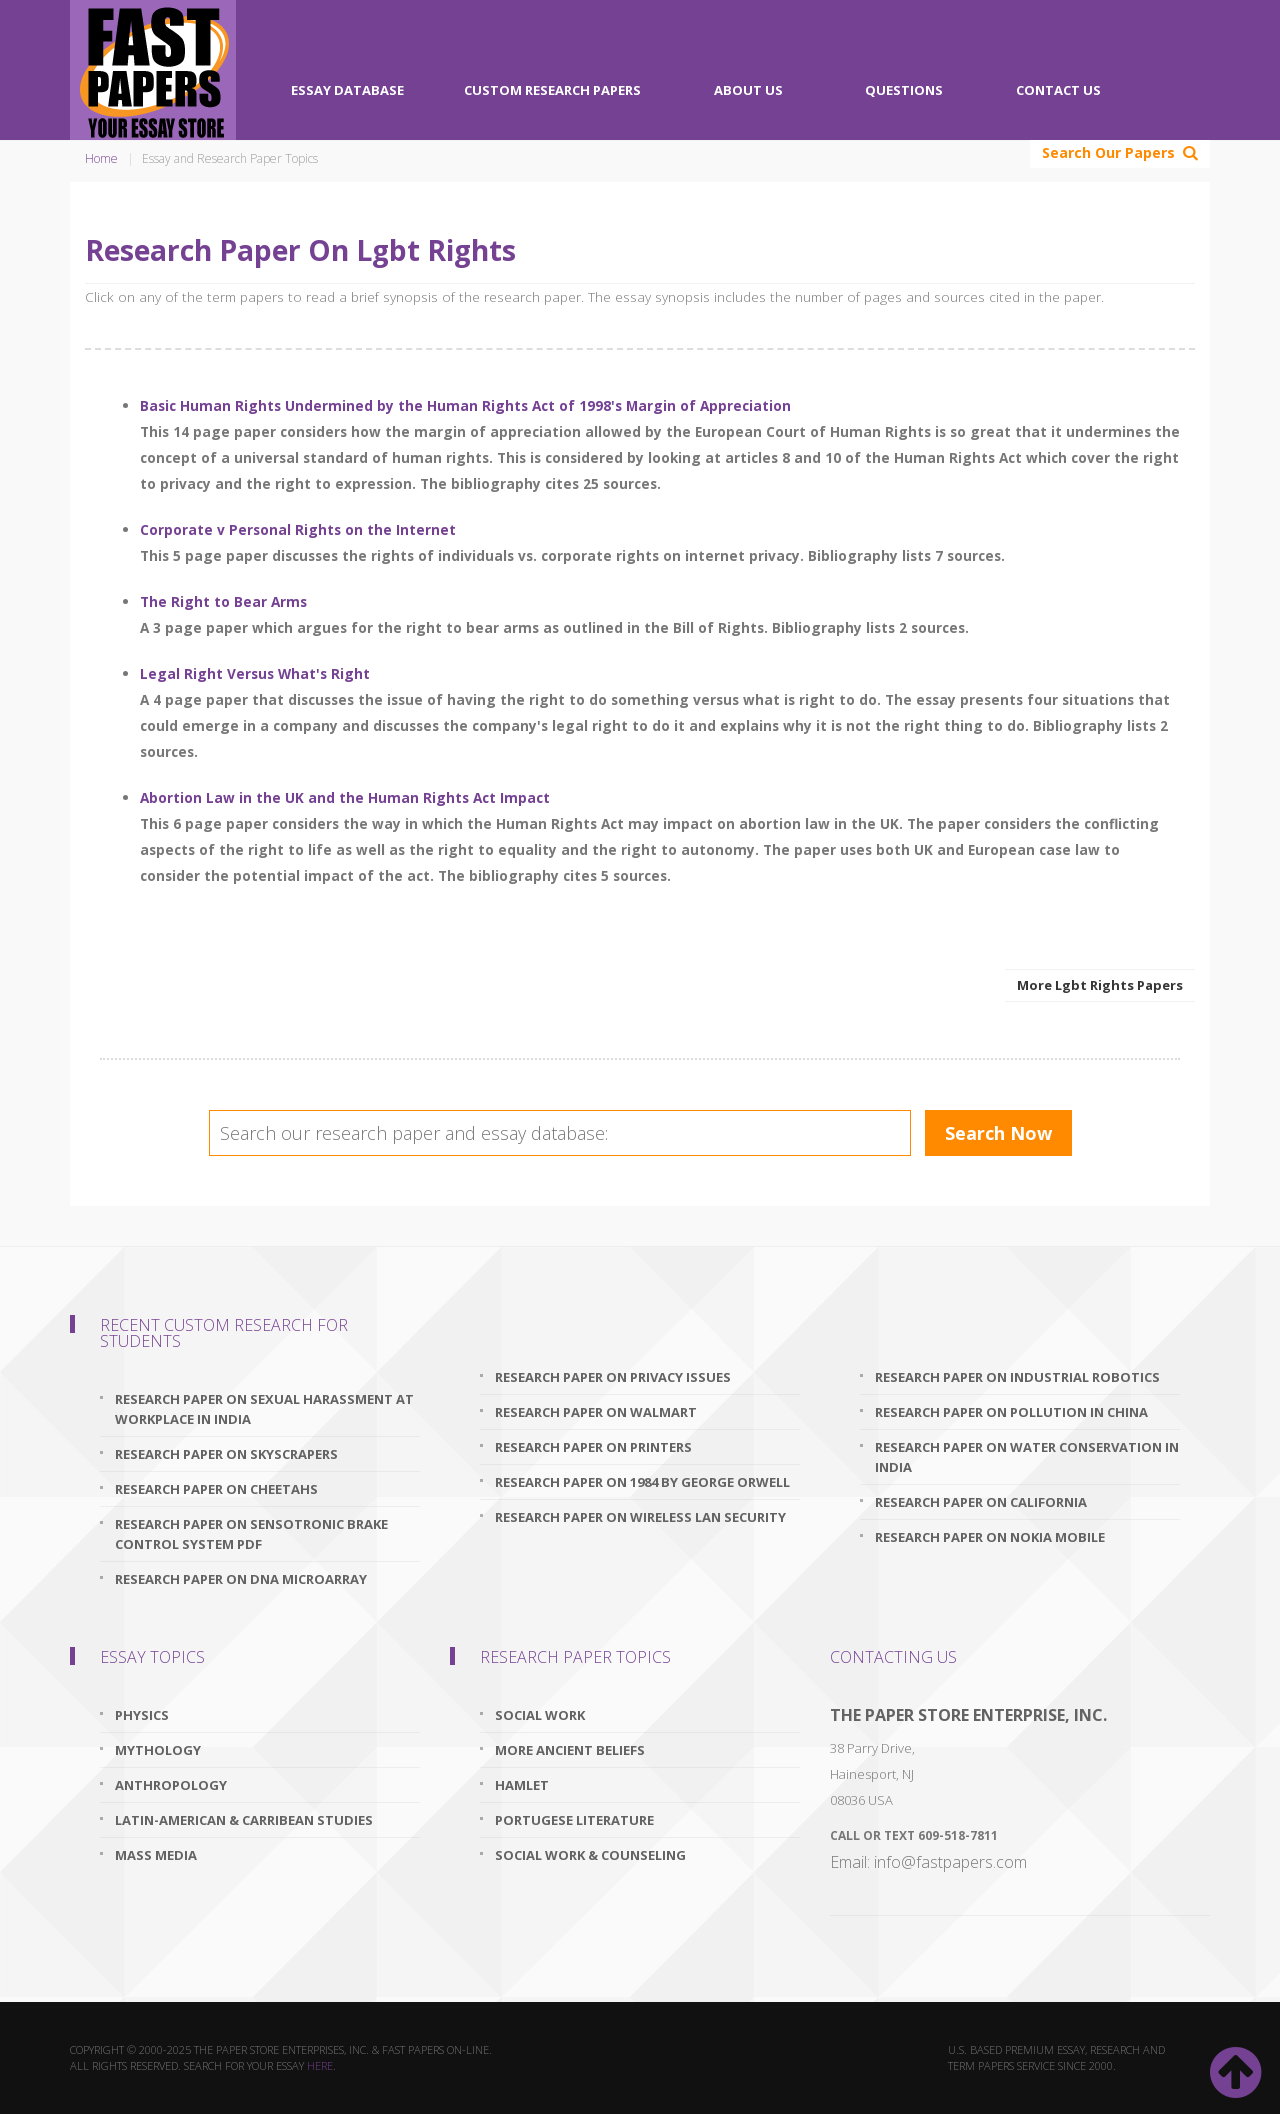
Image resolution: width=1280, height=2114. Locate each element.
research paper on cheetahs (216, 1489)
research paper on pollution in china (1011, 1412)
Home (101, 158)
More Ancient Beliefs (570, 1750)
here (320, 2065)
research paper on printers (593, 1447)
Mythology (158, 1750)
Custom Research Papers (552, 90)
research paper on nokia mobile (990, 1537)
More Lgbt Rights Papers (1100, 985)
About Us (748, 90)
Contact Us (1058, 90)
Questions (904, 90)
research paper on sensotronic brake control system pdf (251, 1534)
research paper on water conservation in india (1027, 1457)
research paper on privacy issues (613, 1377)
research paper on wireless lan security (640, 1517)
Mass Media (156, 1855)
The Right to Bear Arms (223, 601)
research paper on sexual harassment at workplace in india (264, 1409)
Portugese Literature (574, 1820)
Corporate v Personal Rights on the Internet (298, 529)
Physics (142, 1715)
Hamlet (522, 1785)
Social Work (540, 1715)
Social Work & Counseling (590, 1855)
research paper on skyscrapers (226, 1454)
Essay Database (347, 90)
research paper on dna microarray (241, 1579)
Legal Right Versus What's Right (255, 673)
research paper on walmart (596, 1412)
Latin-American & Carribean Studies (244, 1820)
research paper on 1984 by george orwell (642, 1482)
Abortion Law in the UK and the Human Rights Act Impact (345, 797)
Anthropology (171, 1785)
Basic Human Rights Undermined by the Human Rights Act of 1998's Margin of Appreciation (465, 405)
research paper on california (981, 1502)
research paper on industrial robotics (1017, 1377)
